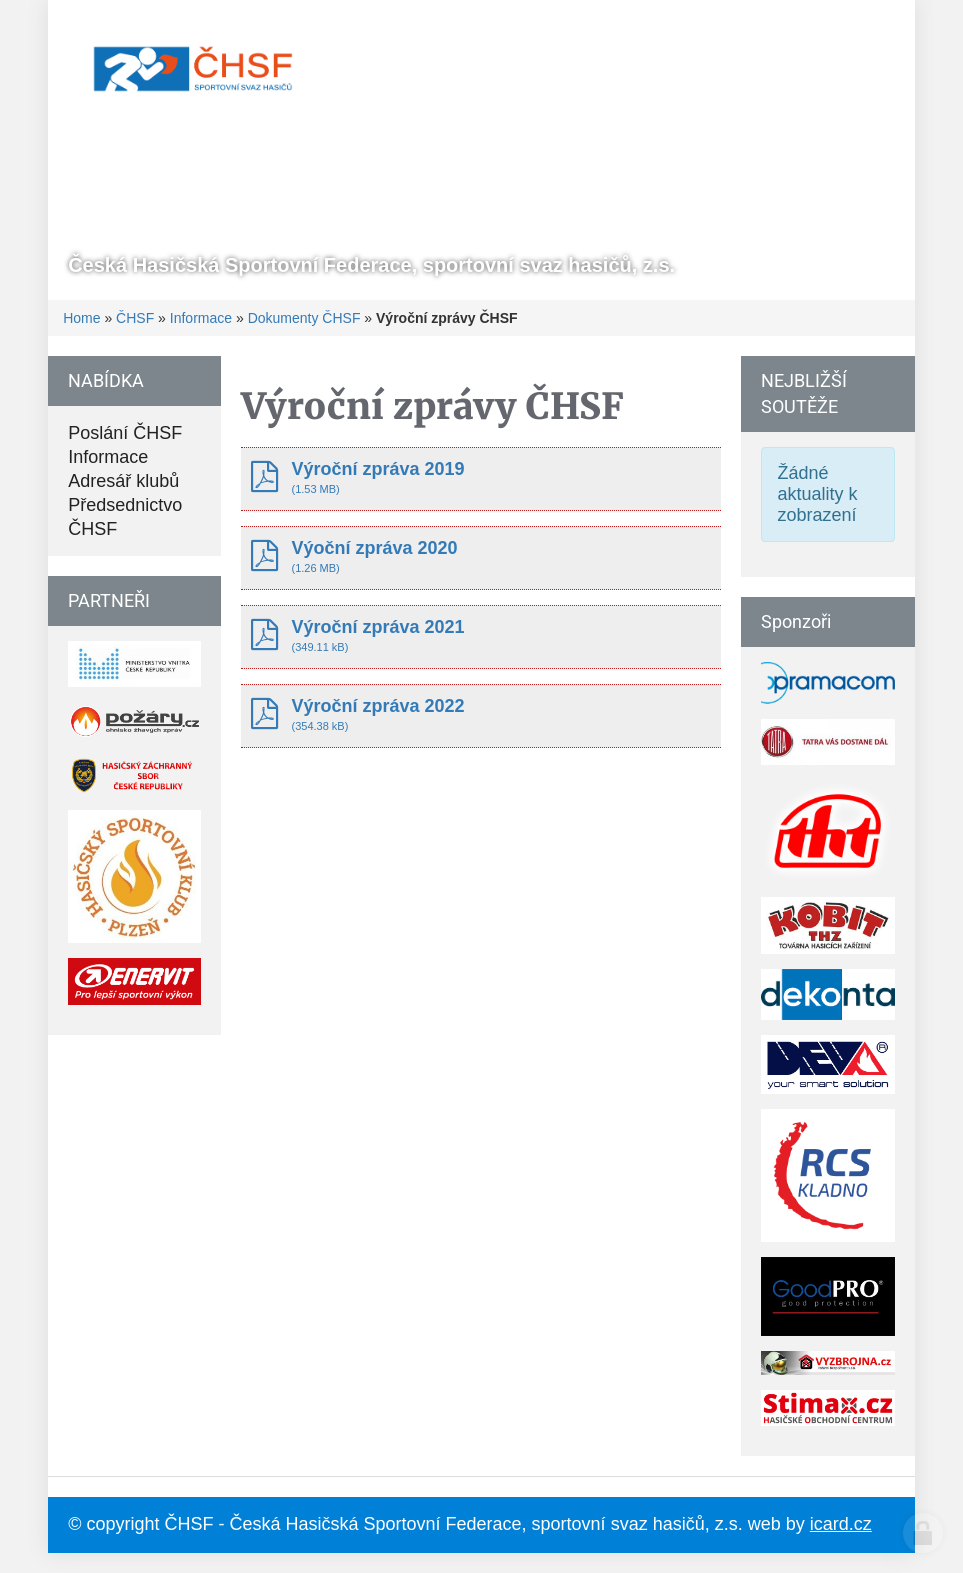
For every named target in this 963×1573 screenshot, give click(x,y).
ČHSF (135, 318)
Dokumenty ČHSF (304, 318)
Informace (201, 318)
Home (81, 318)
